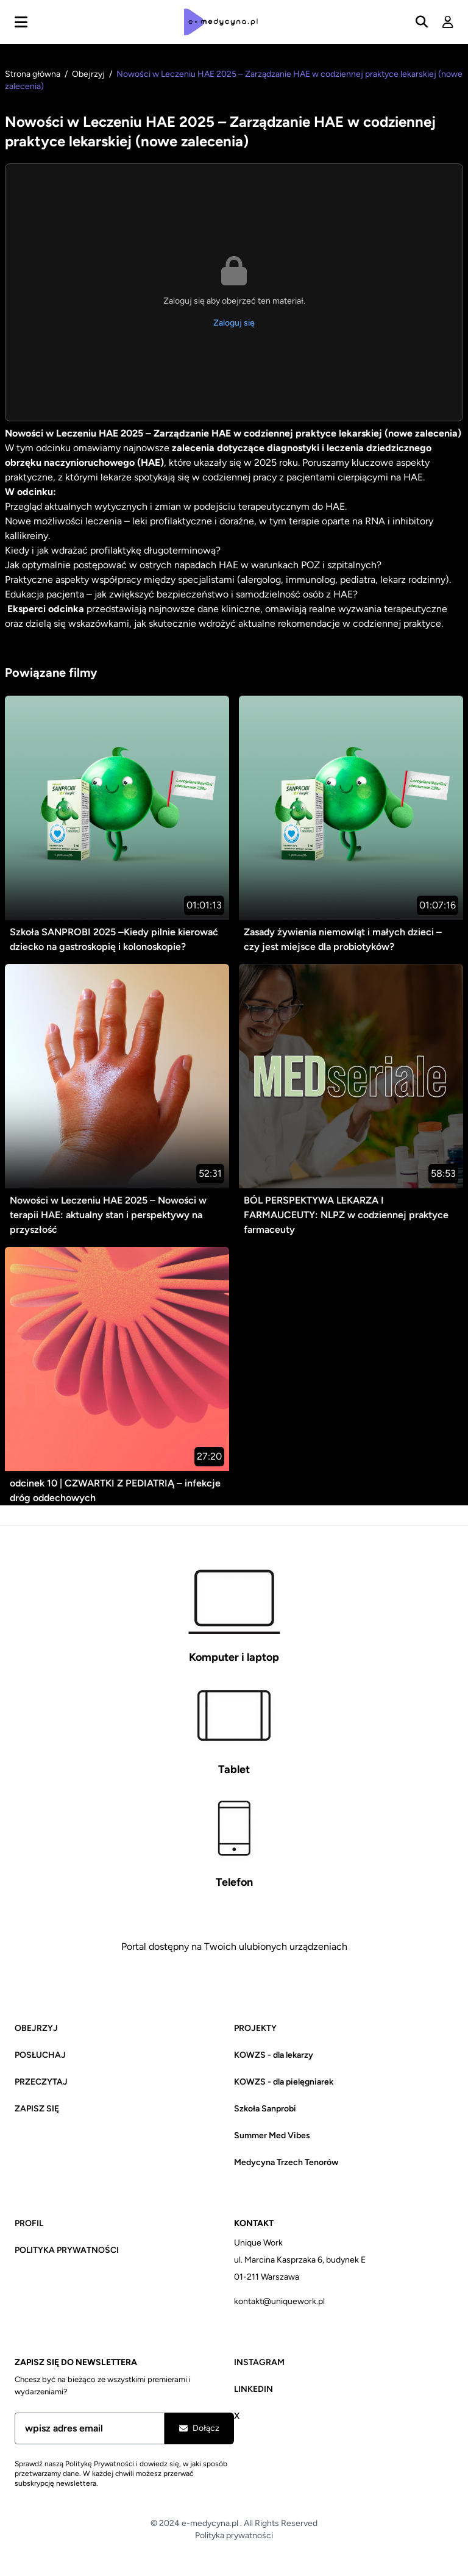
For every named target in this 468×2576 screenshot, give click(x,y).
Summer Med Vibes (272, 2135)
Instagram (259, 2362)
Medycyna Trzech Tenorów (286, 2162)
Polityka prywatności (67, 2250)
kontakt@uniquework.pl (279, 2301)
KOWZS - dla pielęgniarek (283, 2082)
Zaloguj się (234, 323)
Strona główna (33, 74)
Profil (29, 2223)
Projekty (255, 2028)
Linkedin (253, 2389)
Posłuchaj (40, 2055)
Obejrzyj (89, 74)
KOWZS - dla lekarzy (273, 2055)
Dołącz (199, 2428)
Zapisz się (37, 2108)
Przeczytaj (41, 2082)
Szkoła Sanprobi (265, 2108)
